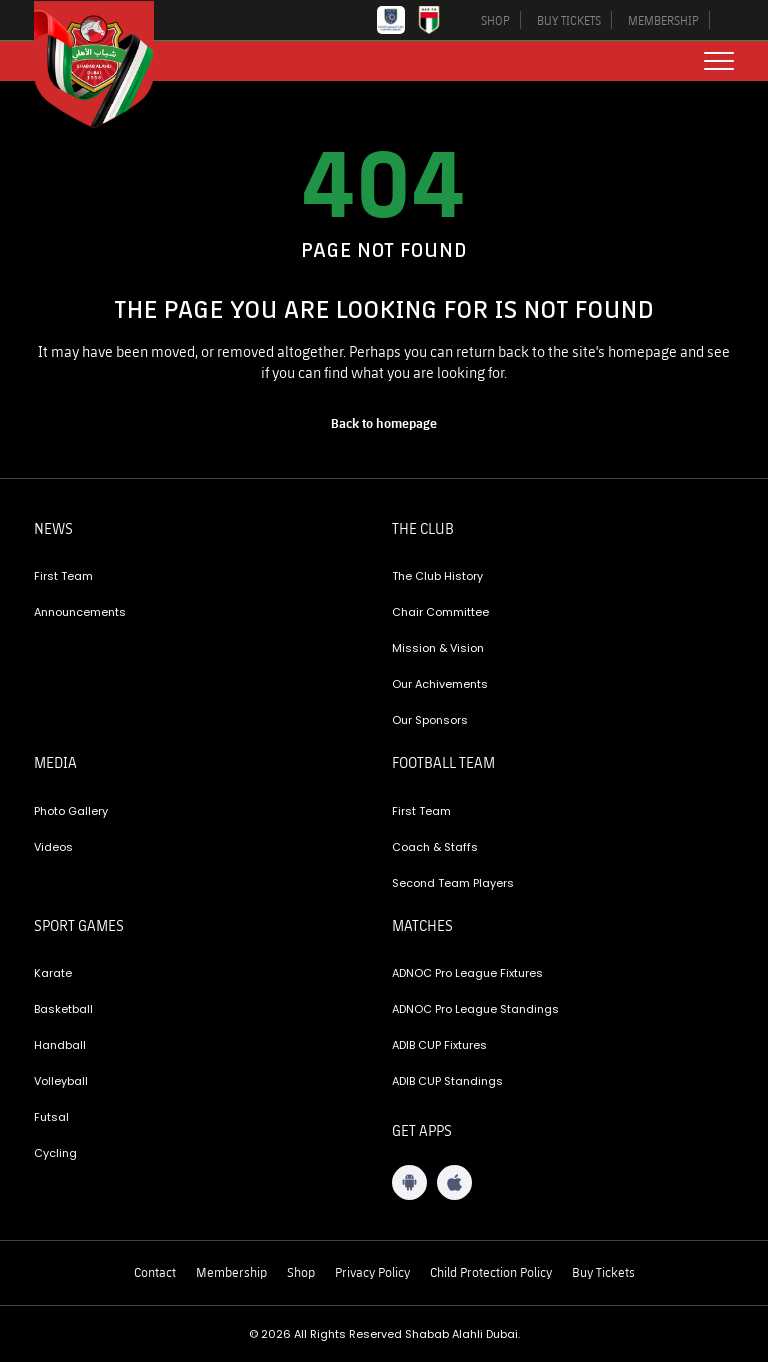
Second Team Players (453, 883)
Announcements (80, 612)
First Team (63, 576)
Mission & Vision (438, 648)
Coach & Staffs (435, 847)
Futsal (51, 1117)
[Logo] (109, 64)
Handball (60, 1045)
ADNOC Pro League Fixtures (467, 973)
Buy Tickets (603, 1272)
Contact (155, 1272)
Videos (53, 847)
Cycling (55, 1153)
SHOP (495, 20)
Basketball (63, 1009)
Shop (301, 1272)
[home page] (384, 423)
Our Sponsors (430, 720)
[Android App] (409, 1182)
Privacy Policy (372, 1272)
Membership (231, 1272)
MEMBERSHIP (663, 20)
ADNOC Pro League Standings (475, 1009)
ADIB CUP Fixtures (439, 1045)
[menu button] (719, 61)
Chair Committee (440, 612)
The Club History (437, 576)
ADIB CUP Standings (447, 1081)
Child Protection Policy (491, 1272)
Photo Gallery (71, 811)
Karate (53, 973)
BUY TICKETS (569, 20)
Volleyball (61, 1081)
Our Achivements (440, 684)
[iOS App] (454, 1182)
